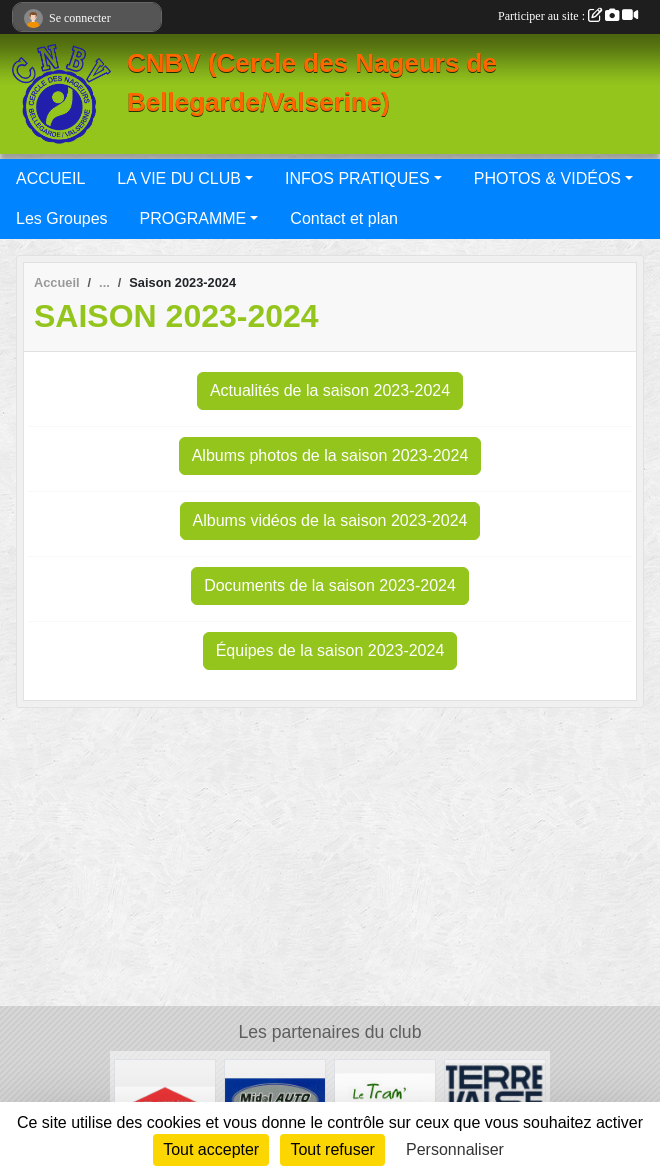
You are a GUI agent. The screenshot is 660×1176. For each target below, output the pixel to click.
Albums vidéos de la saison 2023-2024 (330, 520)
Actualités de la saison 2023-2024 (330, 390)
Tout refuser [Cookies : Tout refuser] (332, 1149)
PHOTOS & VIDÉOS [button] (547, 178)
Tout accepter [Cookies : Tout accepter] (211, 1149)
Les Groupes (62, 218)
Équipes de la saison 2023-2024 (330, 650)
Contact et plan (344, 218)
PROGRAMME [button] (193, 218)
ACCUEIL (50, 178)
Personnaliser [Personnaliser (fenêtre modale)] (455, 1149)
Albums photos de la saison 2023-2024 (330, 455)
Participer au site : (568, 16)
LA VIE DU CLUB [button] (179, 178)
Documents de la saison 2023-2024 (330, 585)
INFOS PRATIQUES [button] (357, 178)
